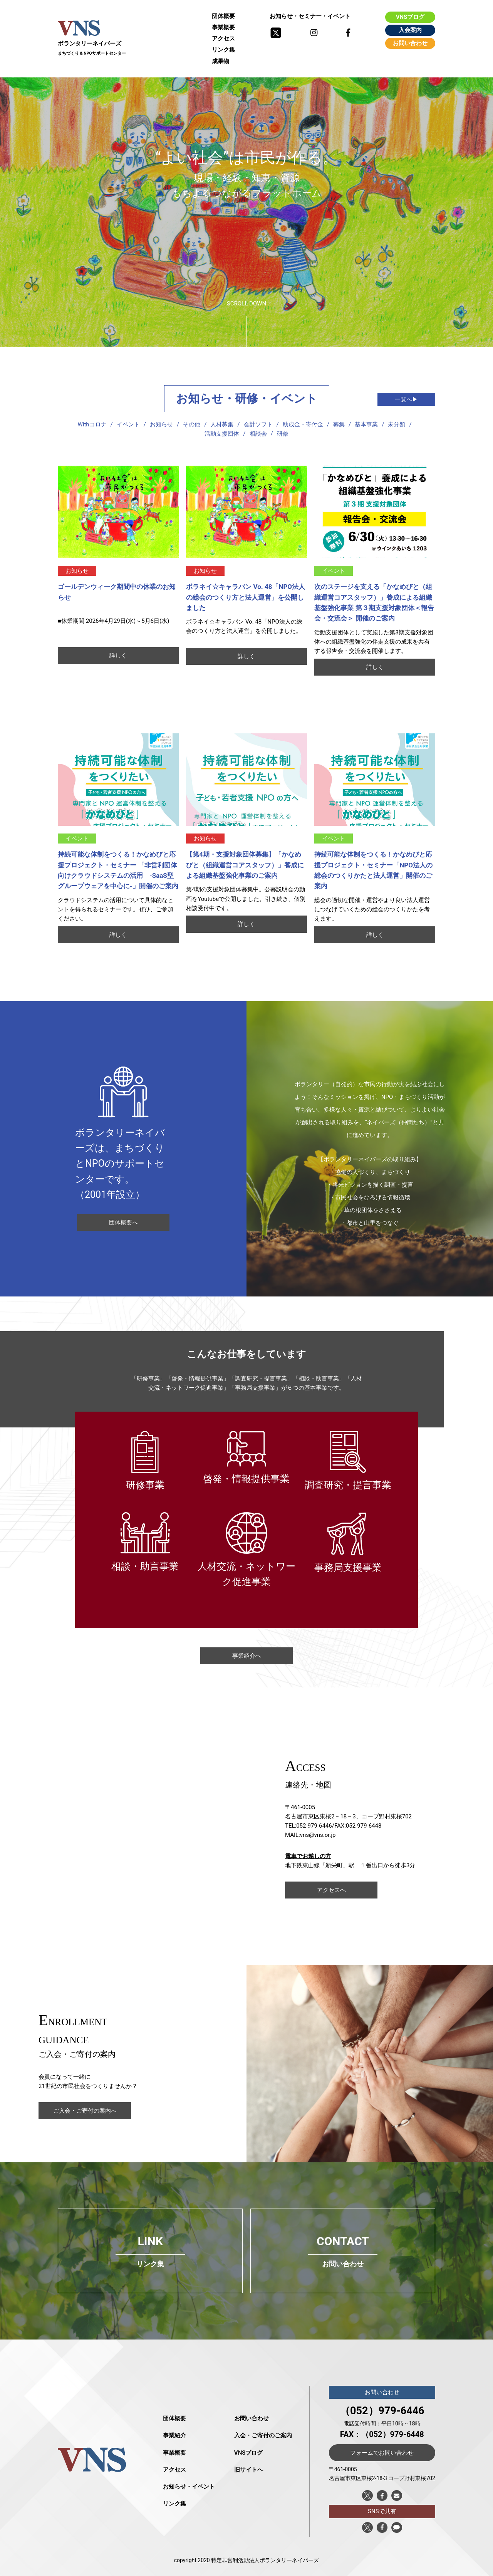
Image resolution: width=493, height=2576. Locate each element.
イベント (128, 424)
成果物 (220, 61)
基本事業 (366, 424)
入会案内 (410, 30)
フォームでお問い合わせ (382, 2452)
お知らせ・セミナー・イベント (310, 16)
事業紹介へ (246, 1655)
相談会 (258, 433)
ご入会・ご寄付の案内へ (85, 2110)
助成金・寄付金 (303, 424)
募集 (339, 424)
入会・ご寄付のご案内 (263, 2435)
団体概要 (223, 16)
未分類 (396, 424)
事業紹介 (174, 2435)
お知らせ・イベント (189, 2486)
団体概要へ (123, 1222)
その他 (191, 424)
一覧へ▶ (406, 399)
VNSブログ (410, 16)
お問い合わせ (410, 43)
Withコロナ (91, 424)
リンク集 (223, 49)
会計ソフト (258, 424)
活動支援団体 (222, 433)
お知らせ (161, 424)
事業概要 (223, 27)
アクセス (223, 38)
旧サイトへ (248, 2469)
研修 (282, 433)
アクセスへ (331, 1890)
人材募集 (221, 424)
